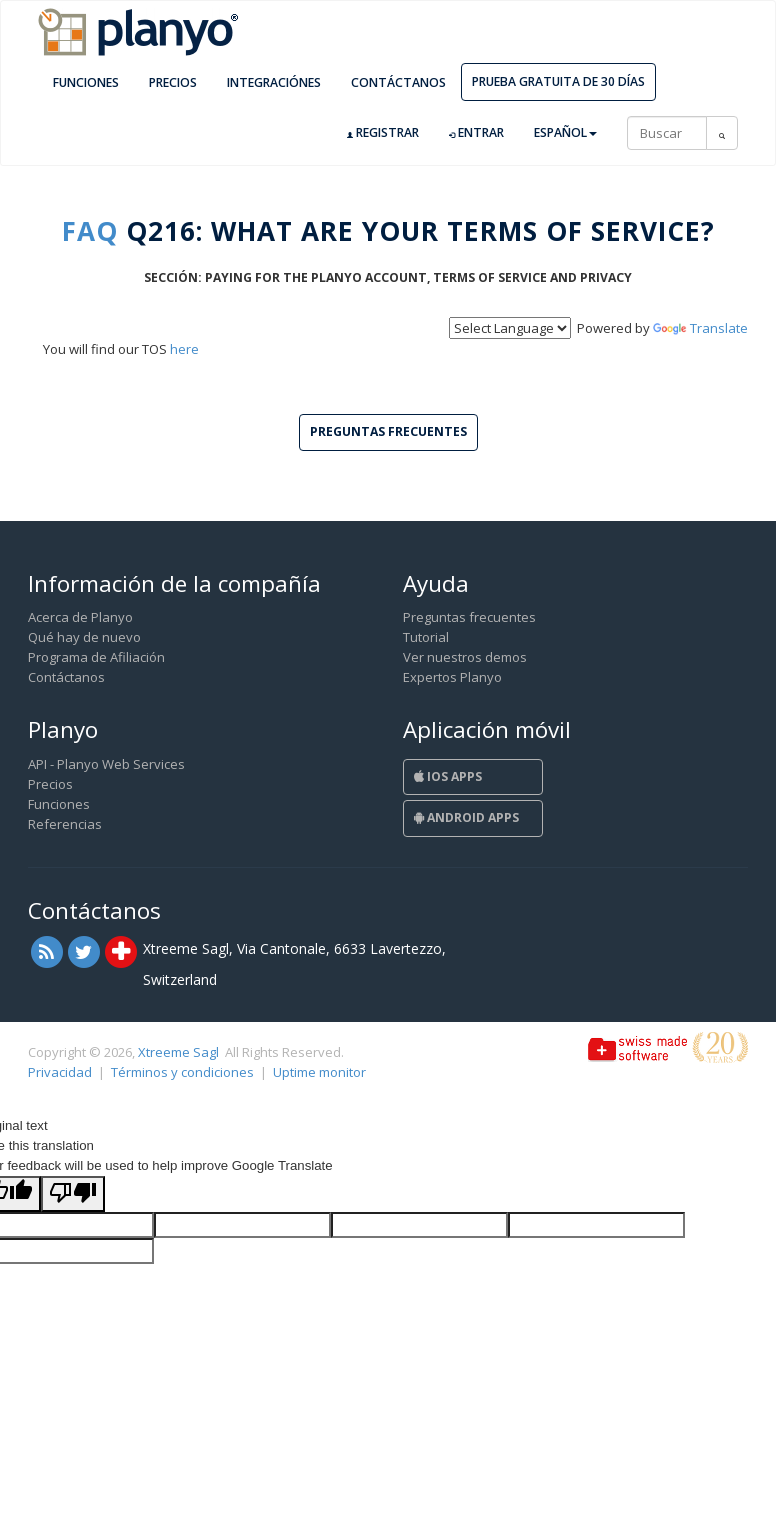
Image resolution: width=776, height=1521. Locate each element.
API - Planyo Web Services (106, 764)
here (184, 349)
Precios (173, 82)
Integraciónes (274, 82)
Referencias (65, 824)
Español (565, 132)
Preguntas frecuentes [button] (388, 431)
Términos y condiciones (182, 1072)
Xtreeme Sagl (178, 1052)
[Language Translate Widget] (510, 328)
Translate (700, 328)
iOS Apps (448, 776)
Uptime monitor (319, 1072)
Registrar (383, 133)
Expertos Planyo (452, 677)
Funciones (86, 82)
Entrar (476, 133)
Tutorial (426, 637)
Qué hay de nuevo (84, 637)
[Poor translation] (73, 1194)
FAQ (90, 231)
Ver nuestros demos (465, 657)
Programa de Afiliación (96, 657)
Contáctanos (398, 82)
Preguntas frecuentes (469, 617)
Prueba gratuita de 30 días (558, 81)
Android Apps (466, 817)
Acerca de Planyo (80, 617)
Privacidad (60, 1072)
